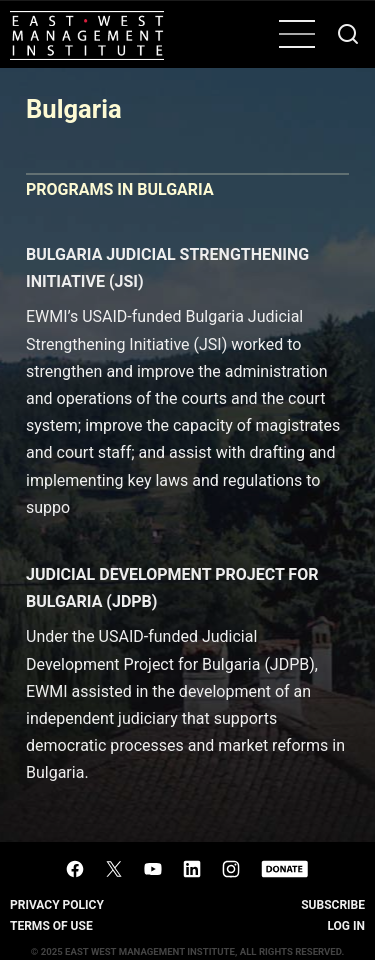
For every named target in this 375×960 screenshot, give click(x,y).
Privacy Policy (57, 905)
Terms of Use (51, 926)
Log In (346, 926)
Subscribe (333, 905)
